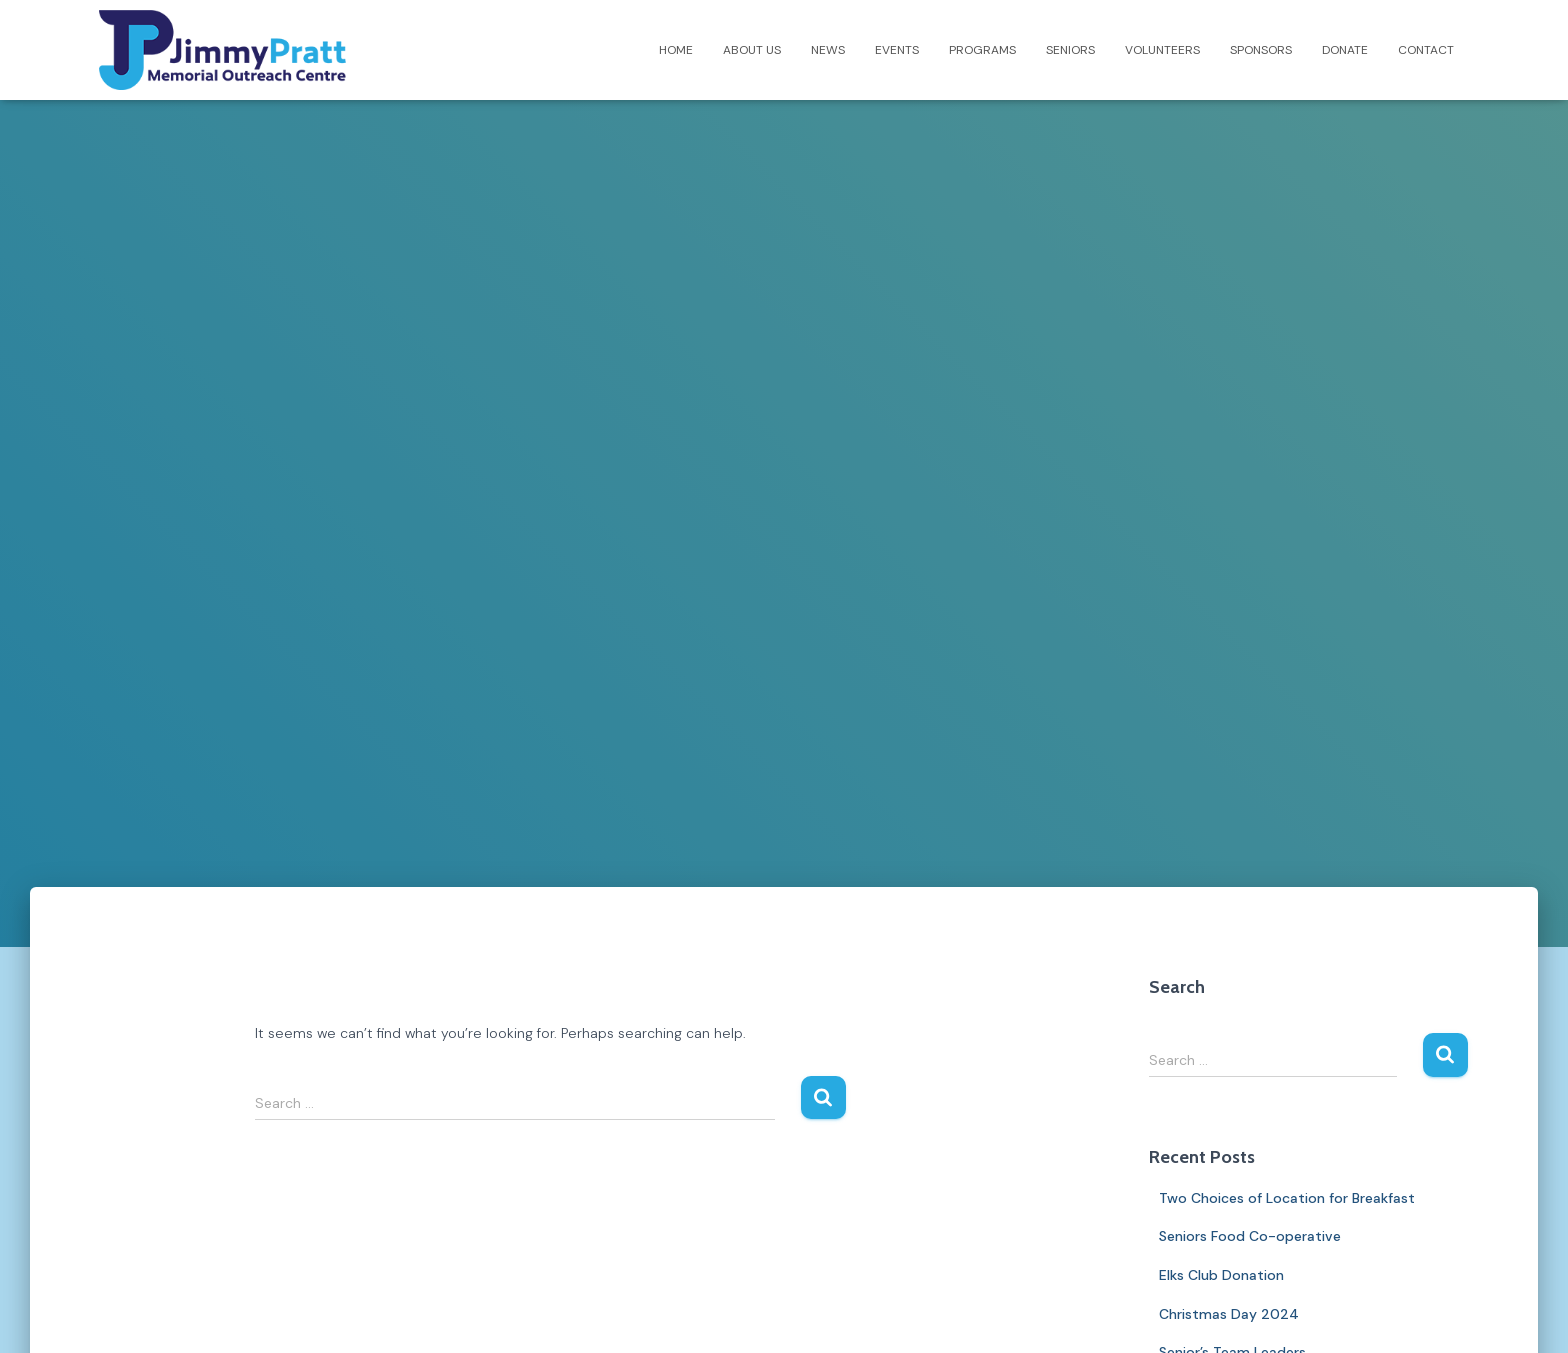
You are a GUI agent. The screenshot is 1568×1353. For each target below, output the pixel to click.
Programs (982, 50)
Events (897, 50)
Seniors (1070, 50)
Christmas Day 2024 (1229, 1314)
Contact (1426, 50)
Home (676, 50)
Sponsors (1261, 50)
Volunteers (1162, 50)
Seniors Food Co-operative (1250, 1236)
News (828, 50)
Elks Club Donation (1221, 1275)
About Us (752, 50)
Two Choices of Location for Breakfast (1287, 1198)
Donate (1345, 50)
